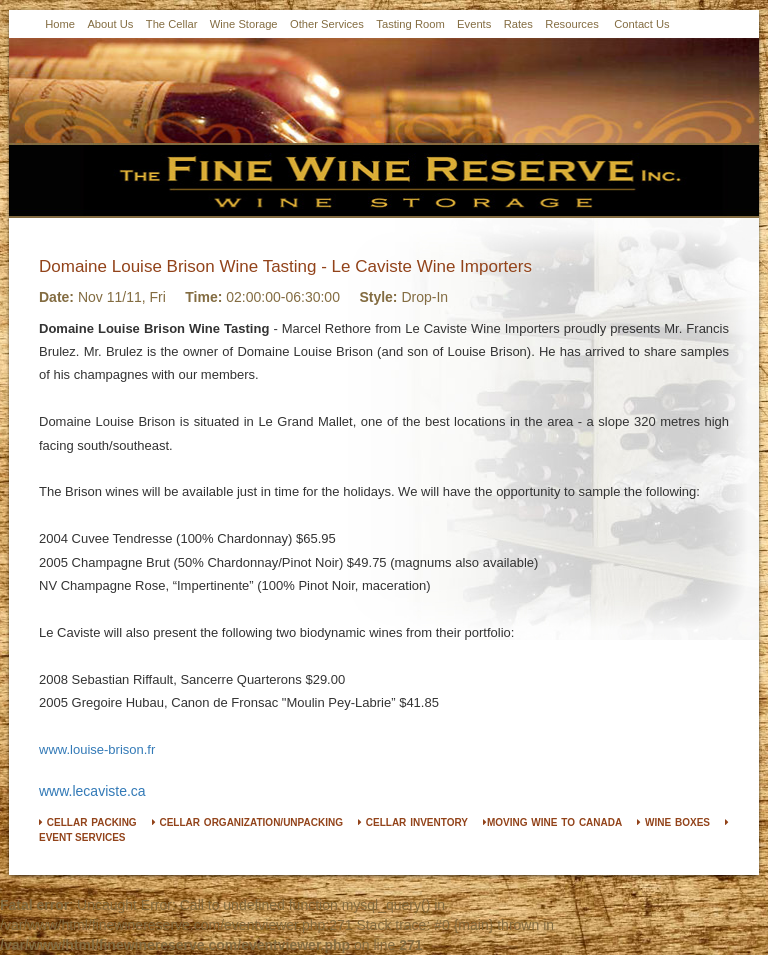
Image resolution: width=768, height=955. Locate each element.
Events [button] (474, 24)
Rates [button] (518, 24)
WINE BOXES (673, 822)
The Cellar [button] (172, 24)
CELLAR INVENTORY (413, 822)
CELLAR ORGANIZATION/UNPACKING (247, 822)
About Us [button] (110, 24)
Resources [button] (571, 24)
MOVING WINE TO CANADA (552, 822)
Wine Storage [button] (244, 24)
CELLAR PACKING (88, 822)
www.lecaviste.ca (92, 791)
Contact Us (642, 24)
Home (60, 24)
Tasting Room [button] (410, 24)
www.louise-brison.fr (97, 749)
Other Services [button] (327, 24)
